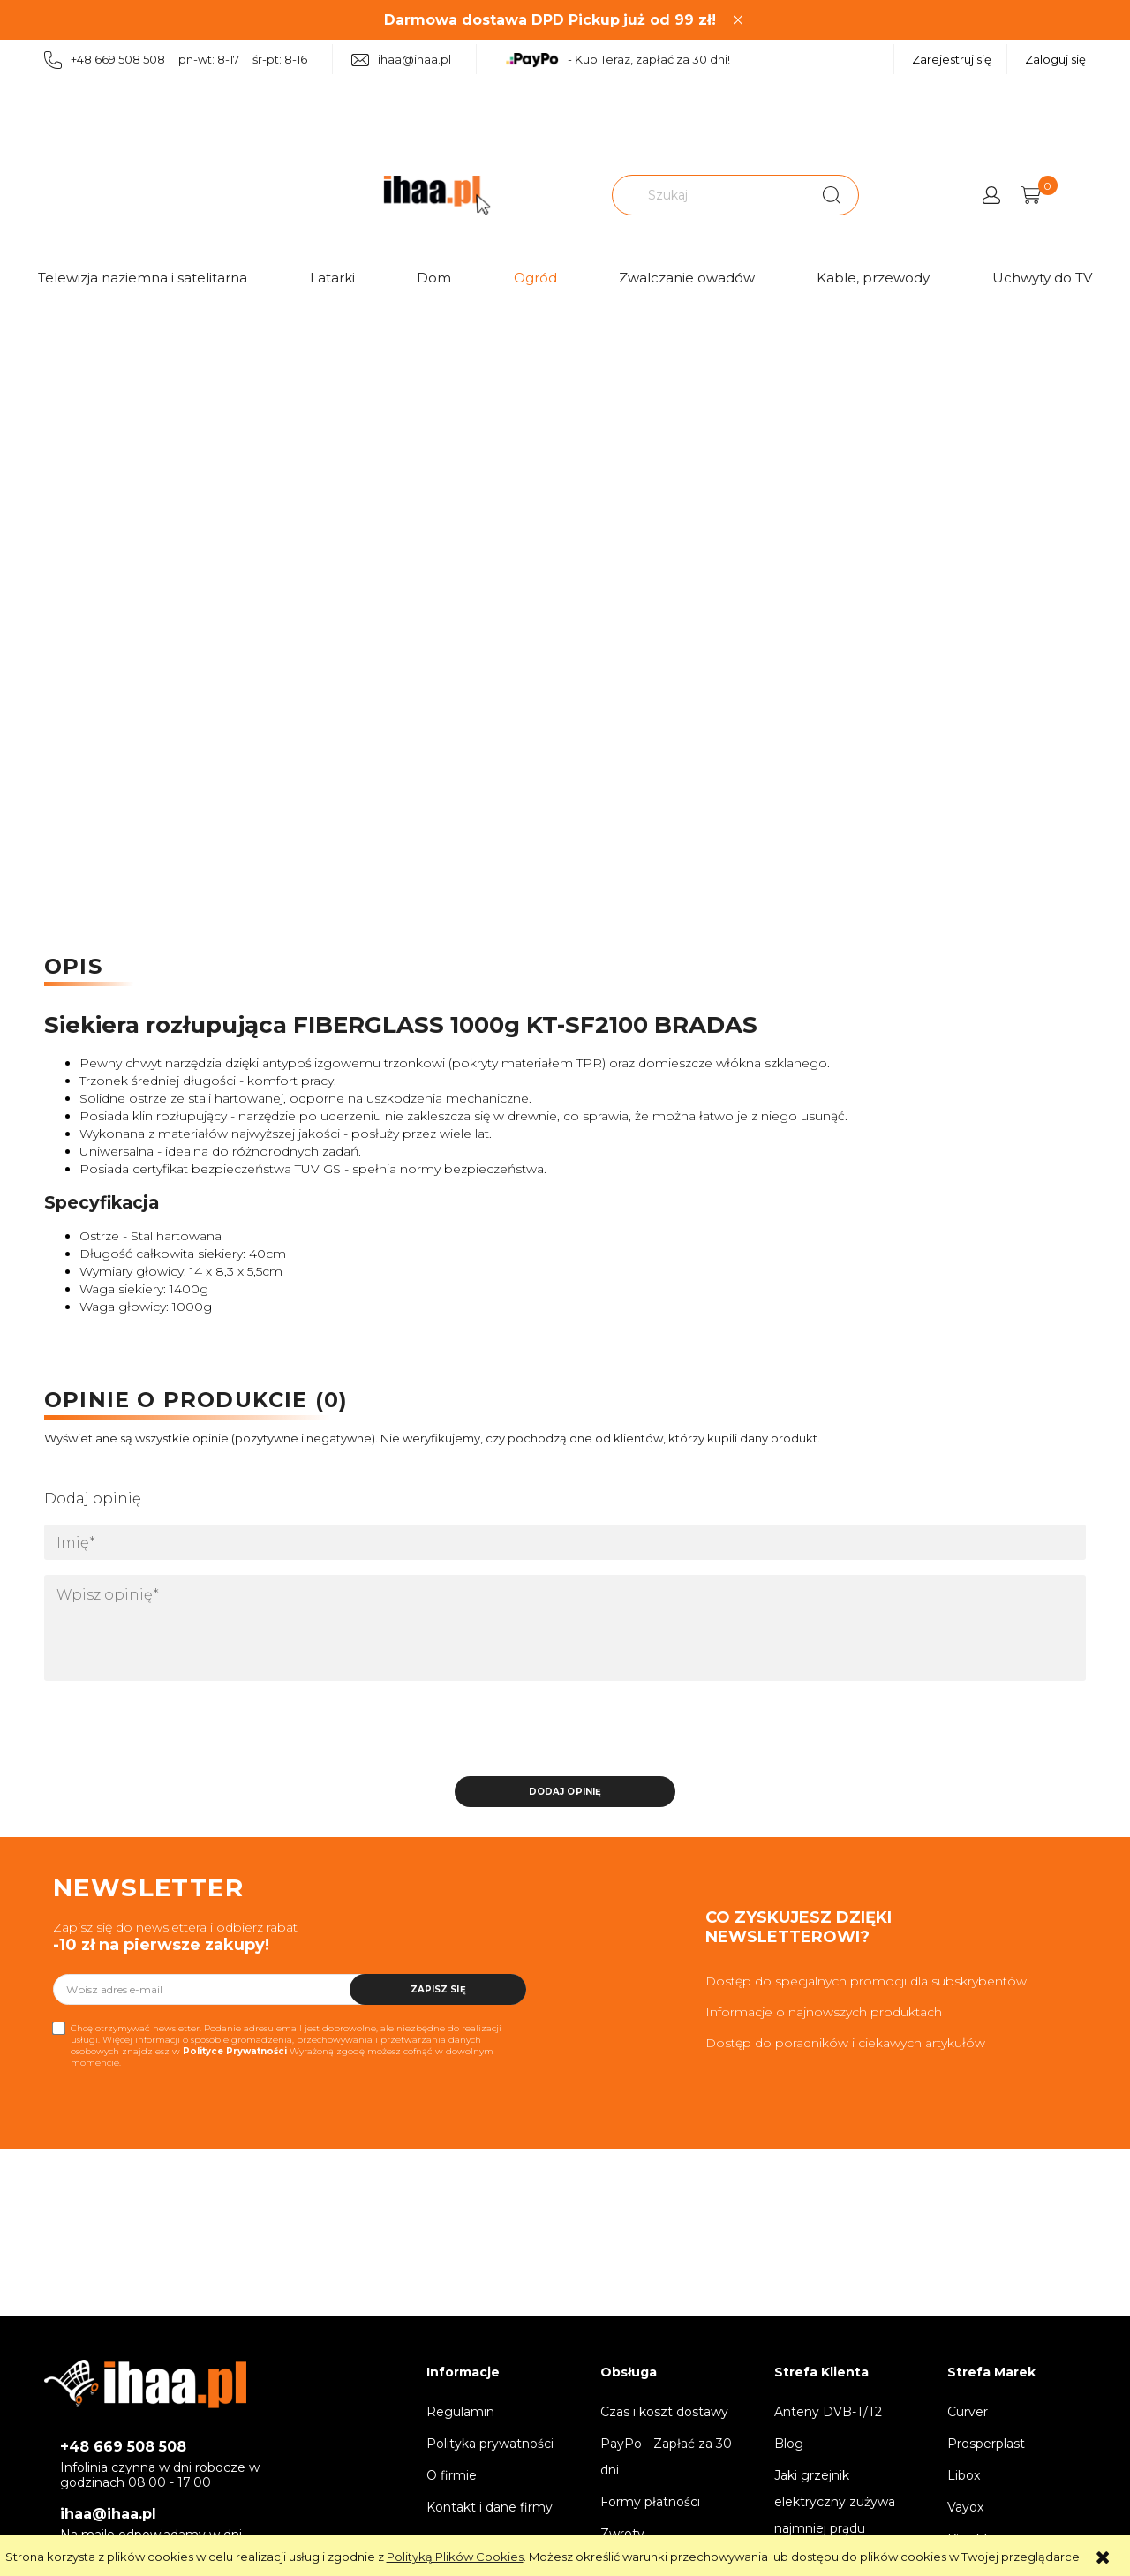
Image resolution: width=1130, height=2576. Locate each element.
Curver (967, 2412)
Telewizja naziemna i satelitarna (142, 277)
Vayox (965, 2507)
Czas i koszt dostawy (664, 2412)
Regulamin (460, 2412)
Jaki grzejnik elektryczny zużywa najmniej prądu (834, 2501)
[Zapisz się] (438, 1989)
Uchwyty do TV (1042, 277)
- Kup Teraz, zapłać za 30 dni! (617, 60)
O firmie (451, 2475)
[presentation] (168, 1734)
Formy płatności (650, 2502)
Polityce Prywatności (235, 2051)
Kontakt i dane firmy (489, 2507)
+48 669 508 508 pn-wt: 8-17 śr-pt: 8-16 (175, 60)
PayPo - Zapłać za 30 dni (666, 2457)
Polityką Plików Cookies (455, 2557)
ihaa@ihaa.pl (401, 59)
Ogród (535, 277)
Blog (788, 2444)
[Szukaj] (831, 195)
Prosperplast (986, 2444)
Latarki (332, 277)
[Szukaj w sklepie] (711, 195)
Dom (434, 277)
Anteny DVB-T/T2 (828, 2412)
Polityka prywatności (490, 2444)
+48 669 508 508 (123, 2446)
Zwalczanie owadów (687, 277)
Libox (963, 2475)
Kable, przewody (873, 277)
